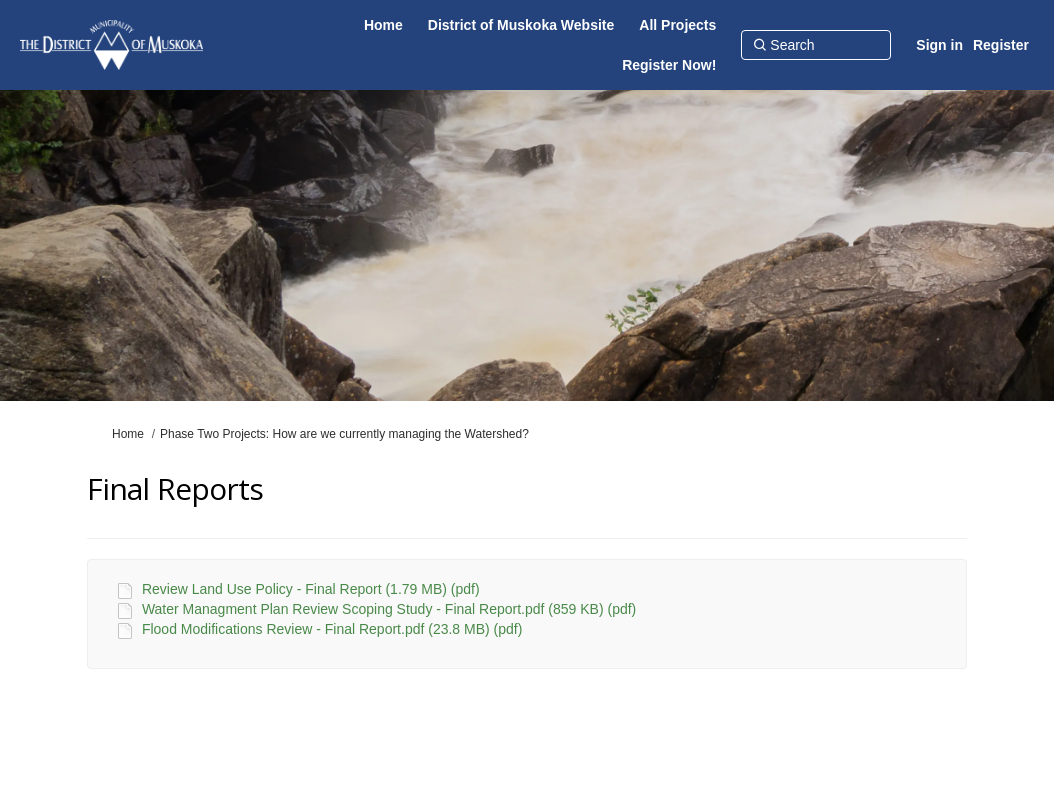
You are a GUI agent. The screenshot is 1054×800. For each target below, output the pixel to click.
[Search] (816, 45)
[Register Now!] (669, 65)
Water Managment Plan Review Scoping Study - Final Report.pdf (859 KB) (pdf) (389, 609)
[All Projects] (677, 25)
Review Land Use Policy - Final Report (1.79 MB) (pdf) (311, 589)
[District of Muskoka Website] (521, 25)
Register (1001, 45)
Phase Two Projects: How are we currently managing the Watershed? (344, 434)
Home (128, 434)
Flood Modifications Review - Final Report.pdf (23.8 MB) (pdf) (332, 629)
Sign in (939, 45)
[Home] (383, 25)
